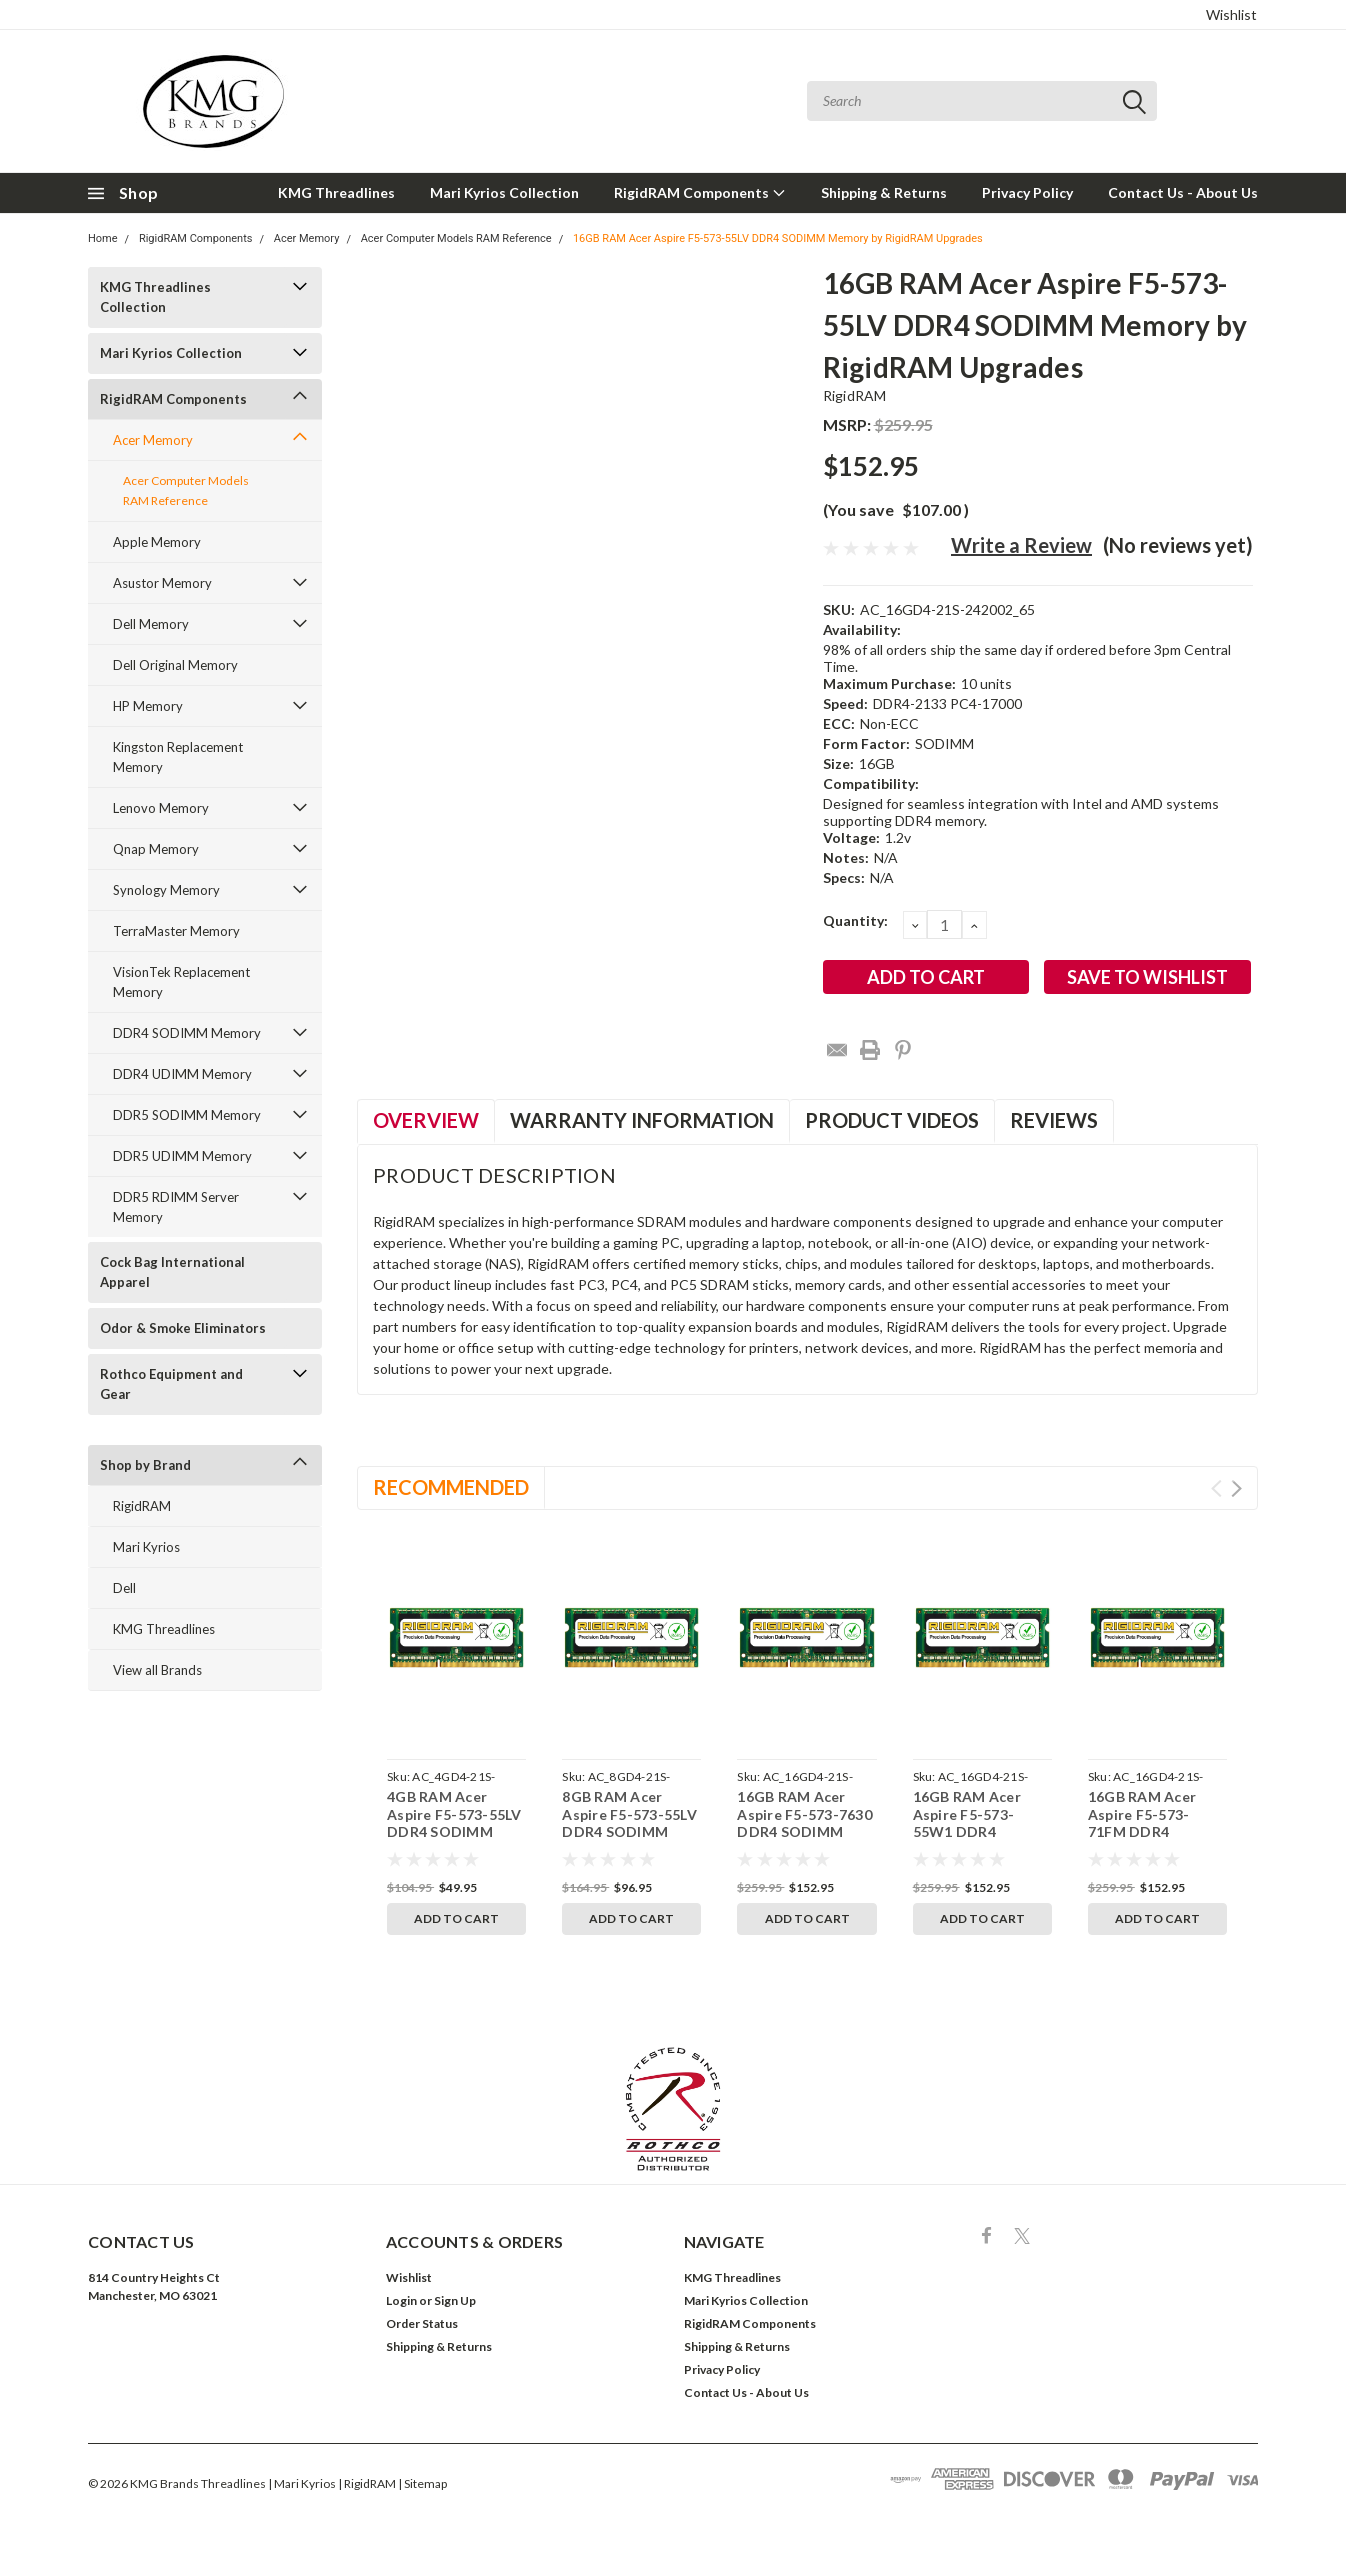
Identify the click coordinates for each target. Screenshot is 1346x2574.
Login (401, 2300)
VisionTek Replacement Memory (181, 982)
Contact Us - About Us (1183, 192)
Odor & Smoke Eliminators (183, 1328)
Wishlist (1231, 14)
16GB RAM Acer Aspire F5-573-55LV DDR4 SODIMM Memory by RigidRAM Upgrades (778, 238)
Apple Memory (157, 542)
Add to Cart (456, 1918)
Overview (426, 1120)
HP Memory (148, 706)
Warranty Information (642, 1120)
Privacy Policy (1027, 192)
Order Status (422, 2323)
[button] (673, 2109)
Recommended (451, 1487)
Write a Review (1021, 545)
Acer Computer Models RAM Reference (456, 238)
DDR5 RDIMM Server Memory (176, 1207)
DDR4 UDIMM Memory (182, 1074)
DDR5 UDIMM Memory (182, 1156)
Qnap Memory (156, 849)
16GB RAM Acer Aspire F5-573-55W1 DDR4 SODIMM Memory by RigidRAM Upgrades (974, 1840)
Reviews (1054, 1120)
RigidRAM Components (700, 192)
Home (103, 238)
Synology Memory (166, 890)
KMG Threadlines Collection (155, 297)
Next (1236, 1488)
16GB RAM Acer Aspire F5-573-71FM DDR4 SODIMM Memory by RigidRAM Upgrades (1149, 1840)
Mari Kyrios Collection (504, 192)
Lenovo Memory (161, 808)
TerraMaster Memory (176, 931)
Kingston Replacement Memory (178, 757)
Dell (124, 1588)
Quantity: (855, 920)
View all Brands (157, 1670)
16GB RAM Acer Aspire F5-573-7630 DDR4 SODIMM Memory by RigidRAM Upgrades (805, 1831)
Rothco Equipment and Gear (171, 1384)
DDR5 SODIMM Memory (187, 1115)
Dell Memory (151, 624)
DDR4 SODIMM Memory (187, 1033)
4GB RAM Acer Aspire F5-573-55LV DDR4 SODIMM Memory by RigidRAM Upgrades (455, 1831)
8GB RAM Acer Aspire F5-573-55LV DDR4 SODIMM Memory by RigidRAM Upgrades (630, 1831)
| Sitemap (422, 2483)
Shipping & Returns (884, 192)
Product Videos (892, 1120)
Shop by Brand (145, 1465)
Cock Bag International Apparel (172, 1272)
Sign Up (455, 2300)
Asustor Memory (162, 583)
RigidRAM (142, 1506)
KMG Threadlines (336, 192)
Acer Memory (307, 238)
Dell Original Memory (175, 665)
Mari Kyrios (146, 1547)
